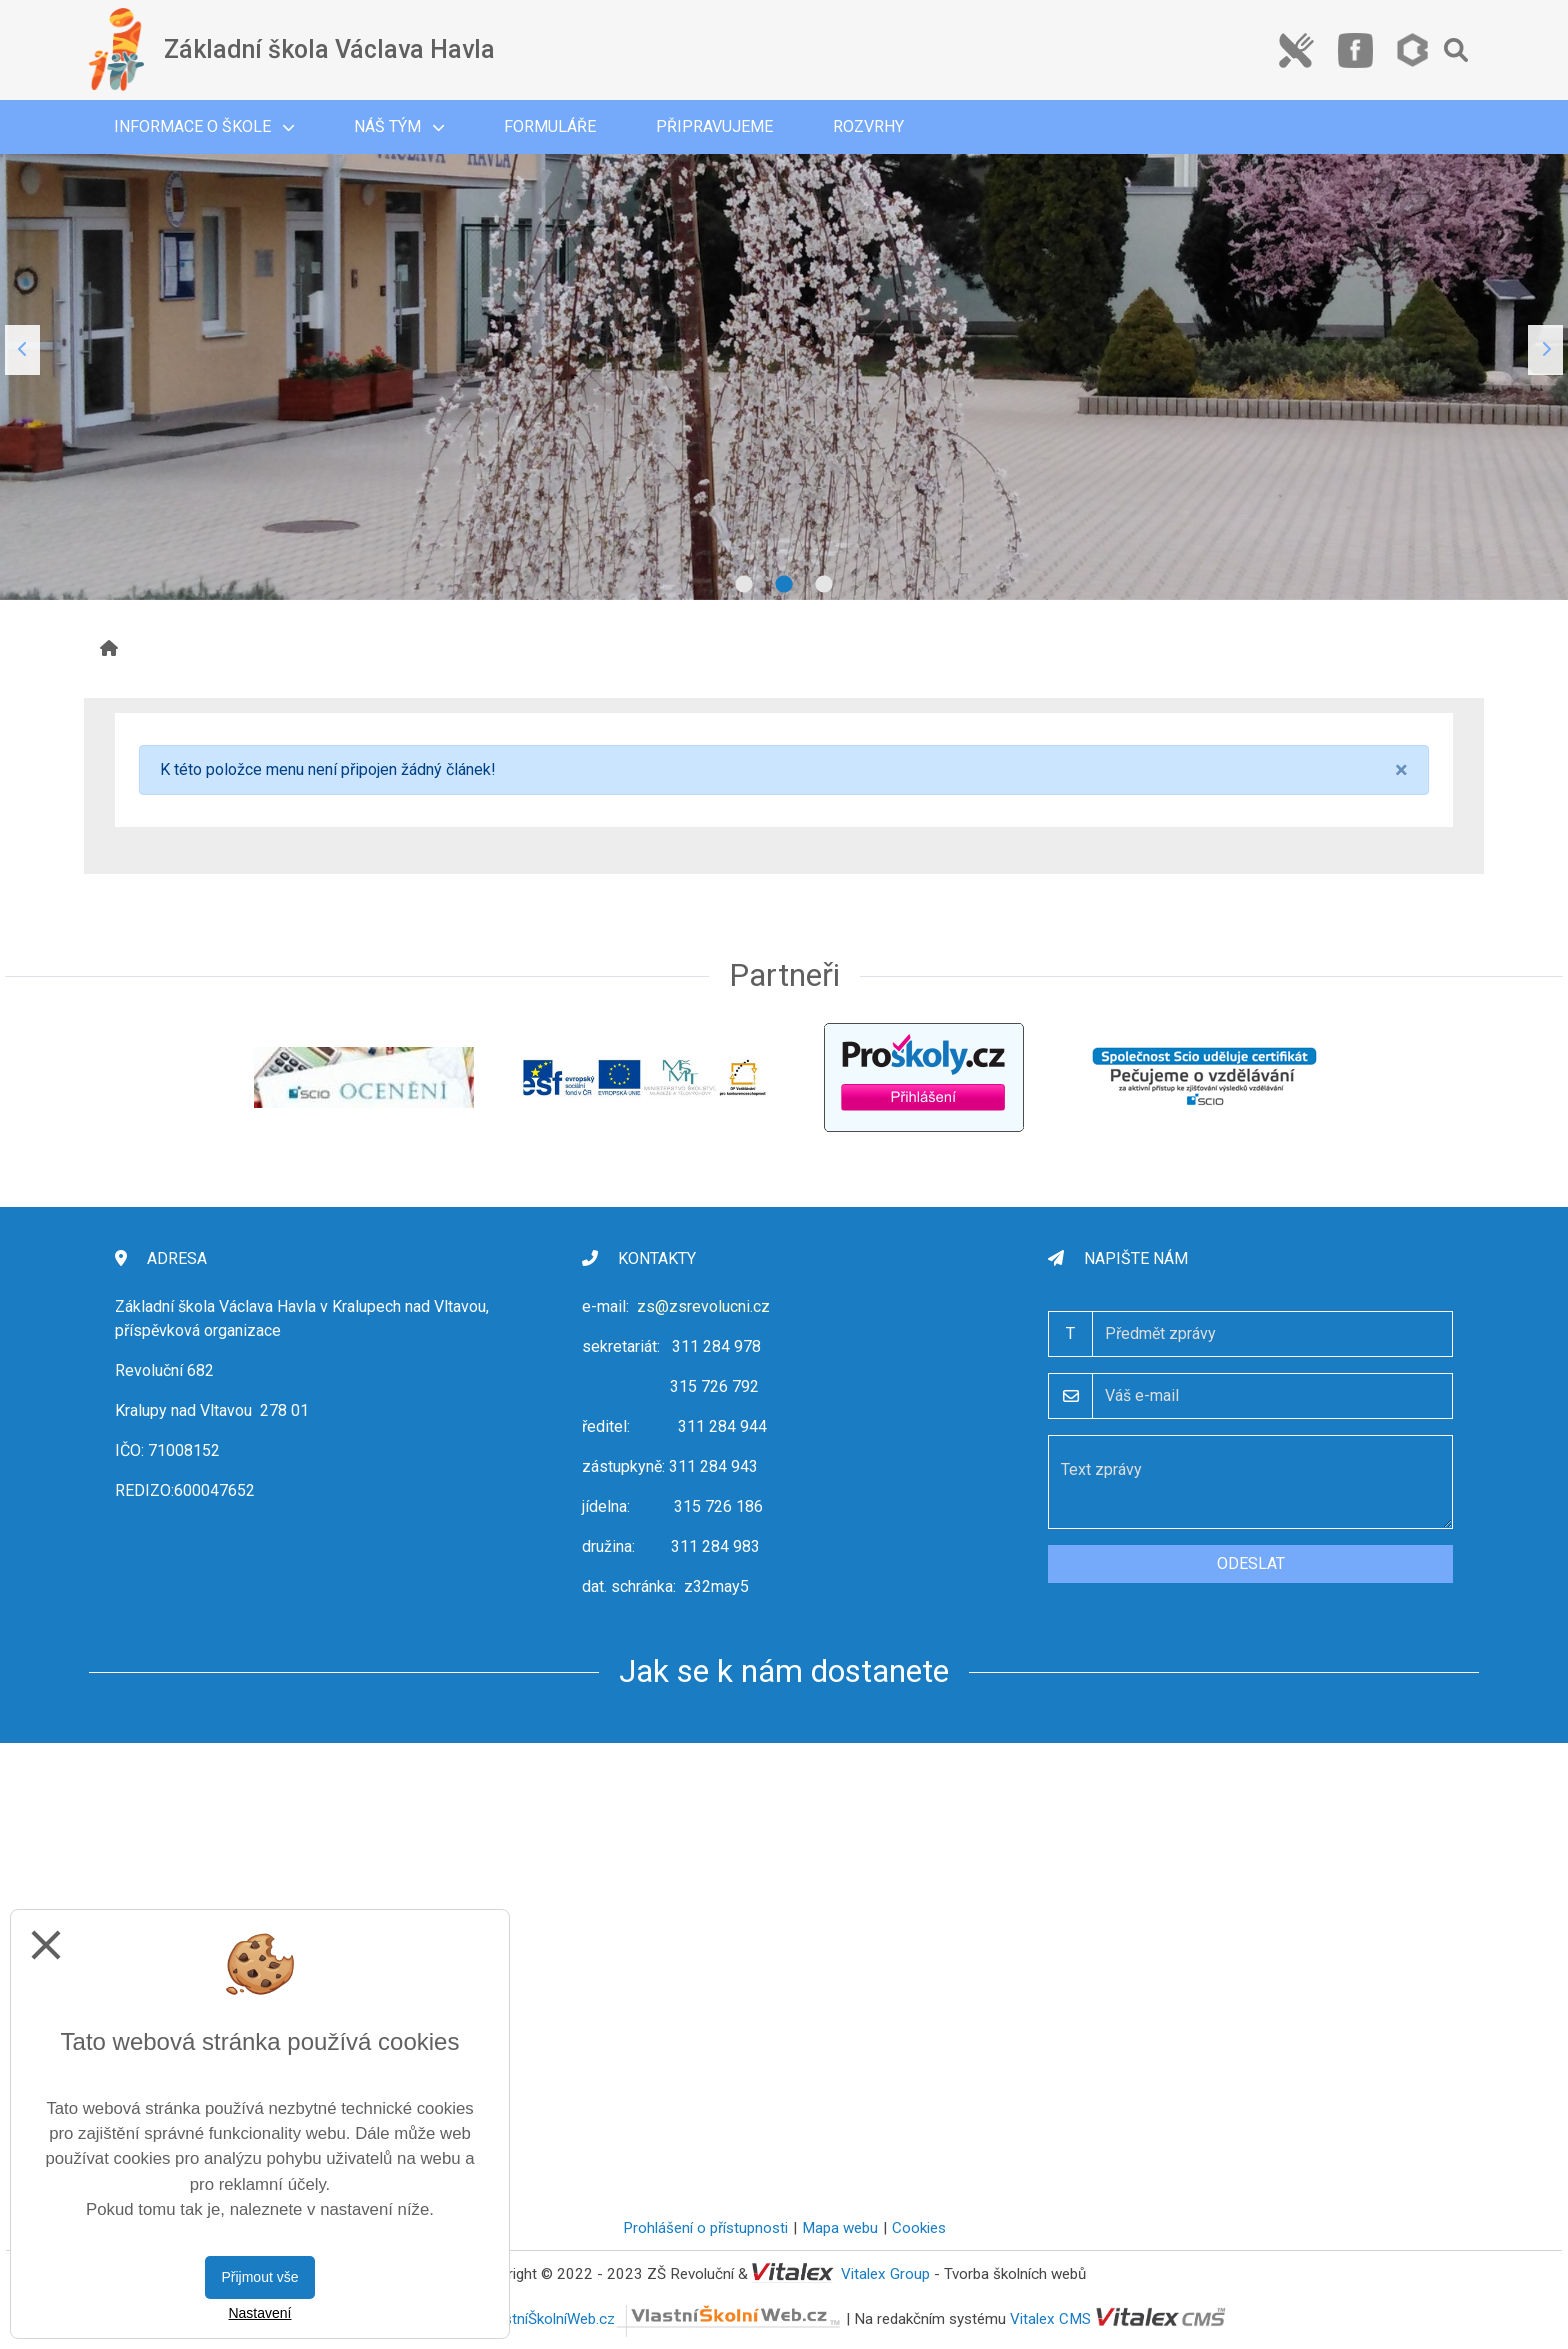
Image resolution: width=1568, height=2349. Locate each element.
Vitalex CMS (1050, 2319)
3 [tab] (824, 585)
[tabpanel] (784, 350)
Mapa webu (840, 2228)
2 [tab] (784, 585)
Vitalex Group (885, 2274)
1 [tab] (744, 585)
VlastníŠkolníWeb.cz (662, 2319)
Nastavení (259, 2313)
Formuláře (550, 126)
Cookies (919, 2228)
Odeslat (1251, 1563)
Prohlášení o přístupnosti (705, 2228)
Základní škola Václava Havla (329, 49)
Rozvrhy (868, 126)
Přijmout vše (259, 2277)
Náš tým (399, 126)
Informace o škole (204, 126)
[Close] (1401, 770)
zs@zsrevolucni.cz (703, 1306)
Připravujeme (714, 126)
